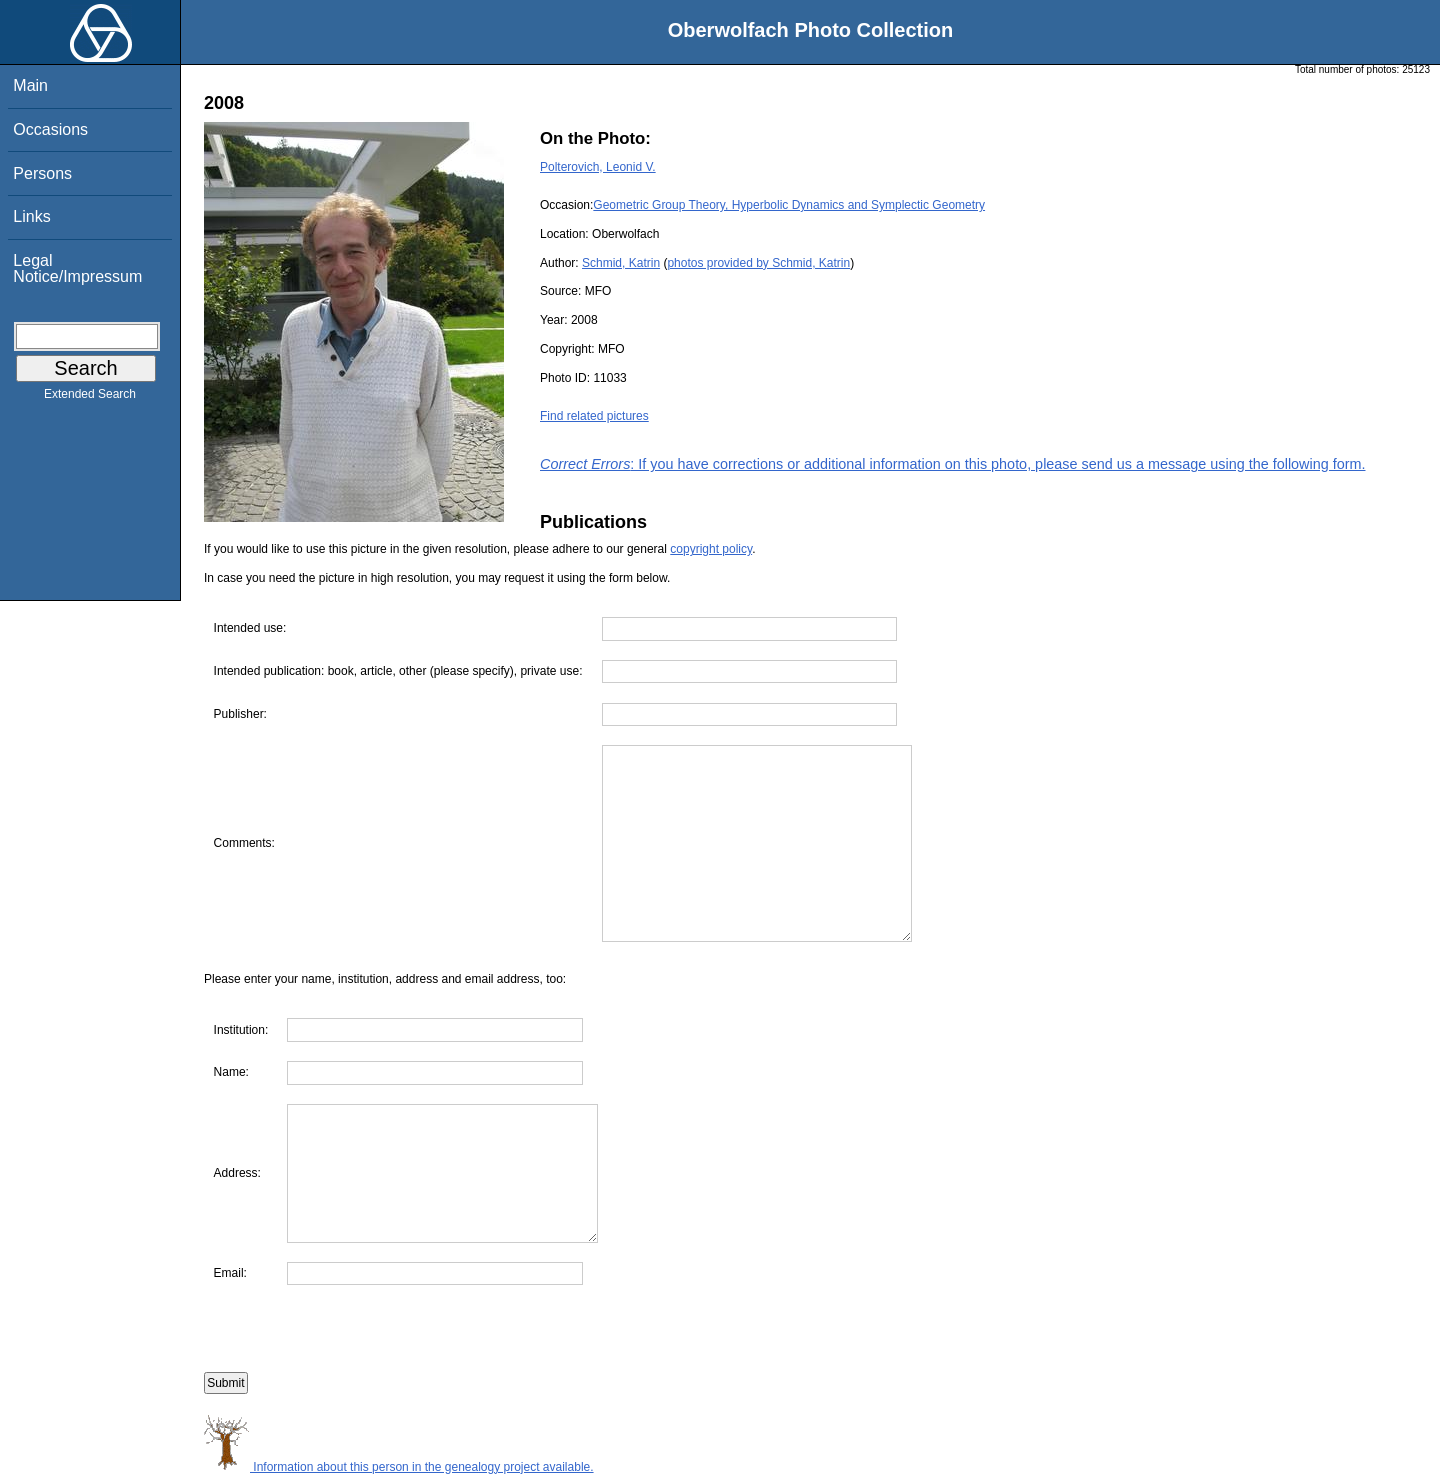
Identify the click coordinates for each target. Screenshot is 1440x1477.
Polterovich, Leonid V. (598, 167)
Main (30, 85)
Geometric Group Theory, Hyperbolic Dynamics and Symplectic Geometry (789, 205)
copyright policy (711, 549)
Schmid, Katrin (621, 263)
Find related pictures (594, 416)
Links (31, 216)
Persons (42, 173)
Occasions (50, 129)
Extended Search (90, 398)
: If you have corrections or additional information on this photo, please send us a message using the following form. (953, 464)
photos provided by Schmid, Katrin (758, 263)
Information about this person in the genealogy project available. (399, 1467)
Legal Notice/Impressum (77, 268)
